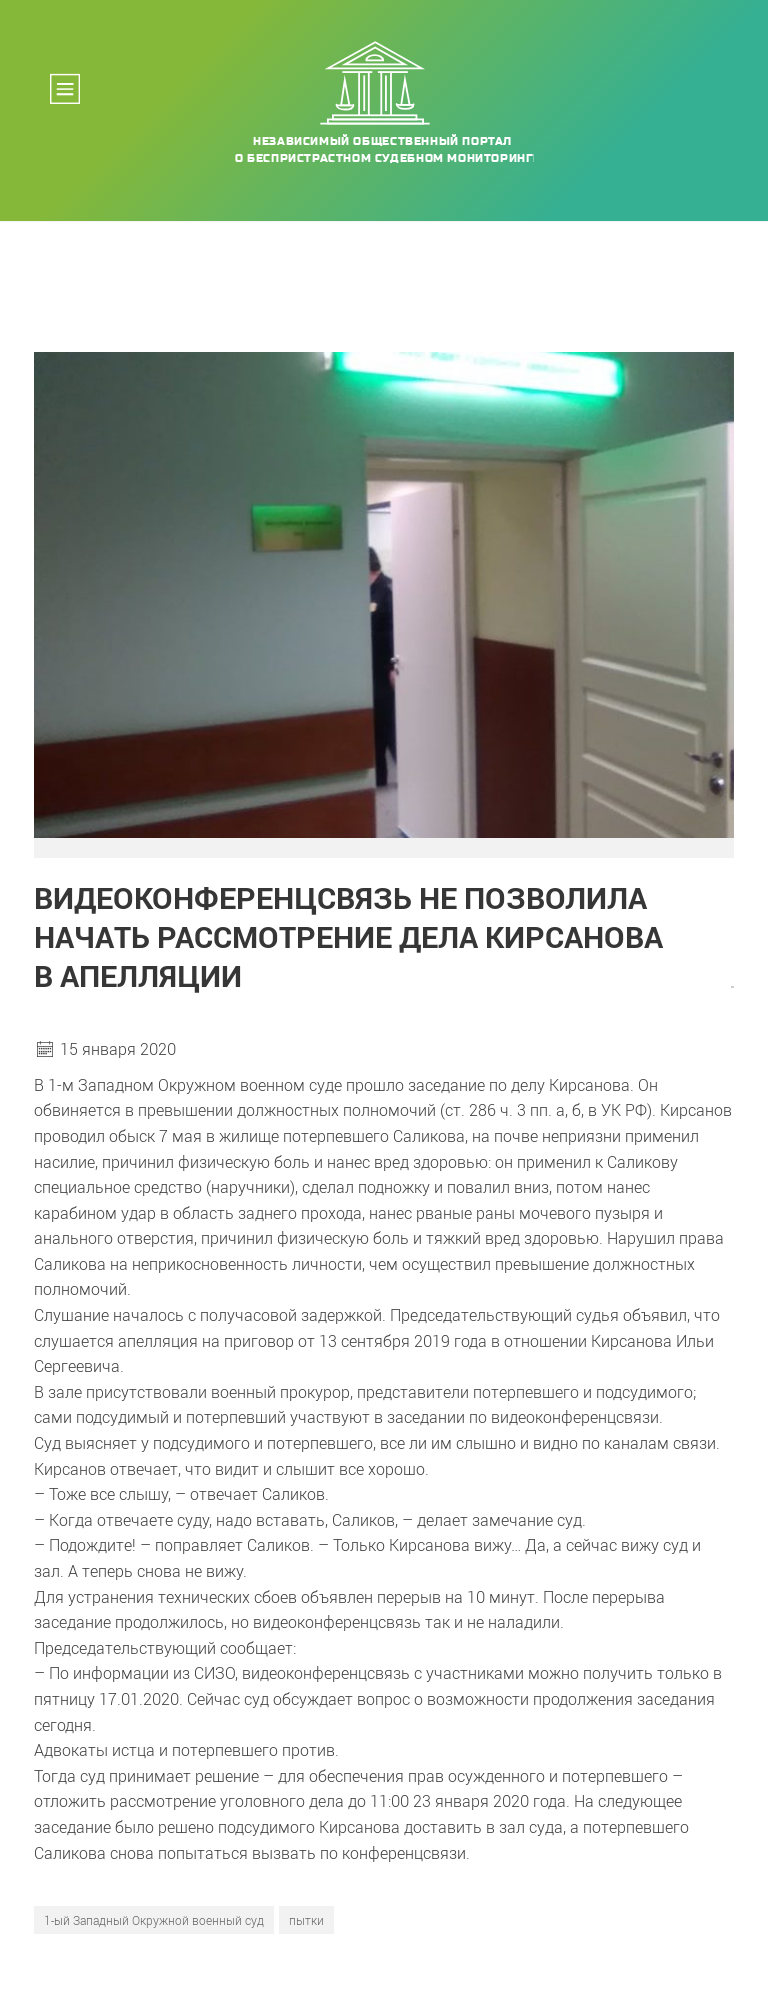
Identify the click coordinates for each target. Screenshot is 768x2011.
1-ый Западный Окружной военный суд (154, 1920)
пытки (306, 1920)
